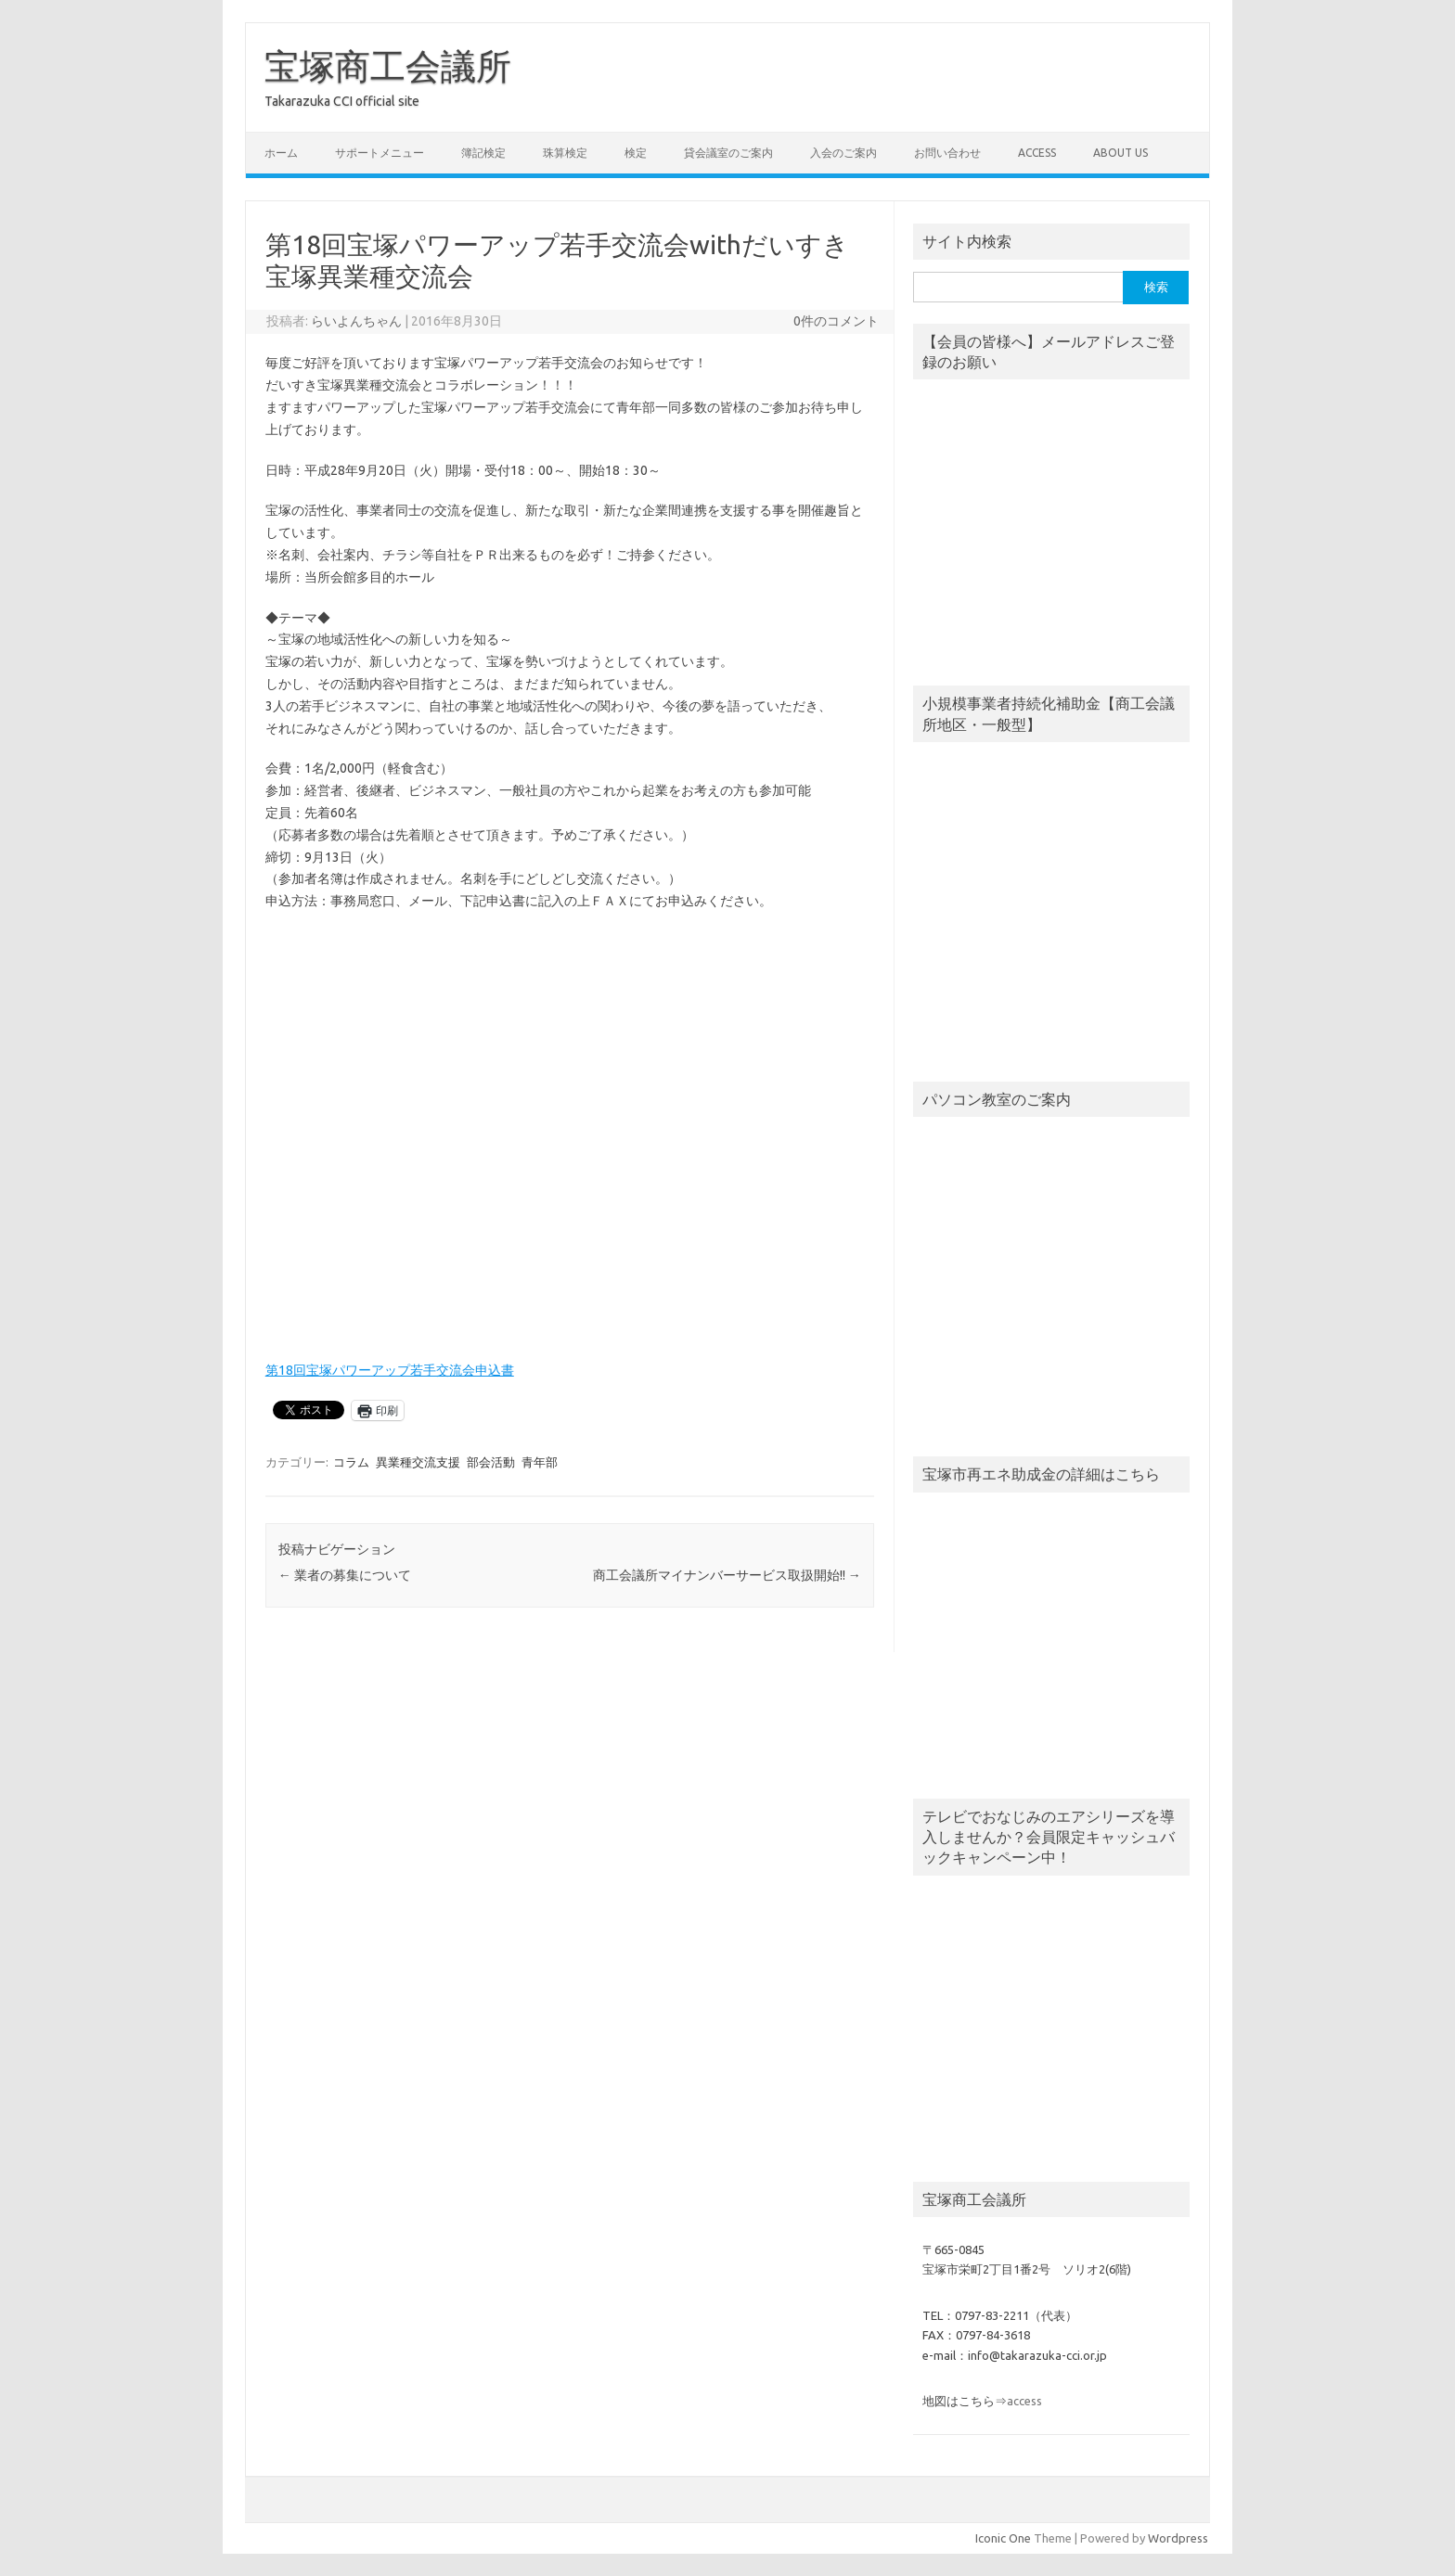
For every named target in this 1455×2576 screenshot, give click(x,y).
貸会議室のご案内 (728, 153)
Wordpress (1178, 2537)
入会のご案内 (843, 153)
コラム (351, 1461)
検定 (635, 153)
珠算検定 (565, 153)
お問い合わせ (947, 153)
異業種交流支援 (418, 1461)
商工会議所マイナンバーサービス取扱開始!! (727, 1575)
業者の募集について (344, 1575)
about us (1120, 153)
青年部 (539, 1461)
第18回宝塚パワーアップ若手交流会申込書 (389, 1370)
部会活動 (491, 1461)
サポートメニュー (379, 153)
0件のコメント (836, 321)
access (1037, 153)
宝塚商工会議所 (387, 65)
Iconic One (1003, 2537)
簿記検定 (483, 153)
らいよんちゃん (356, 321)
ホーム (281, 153)
